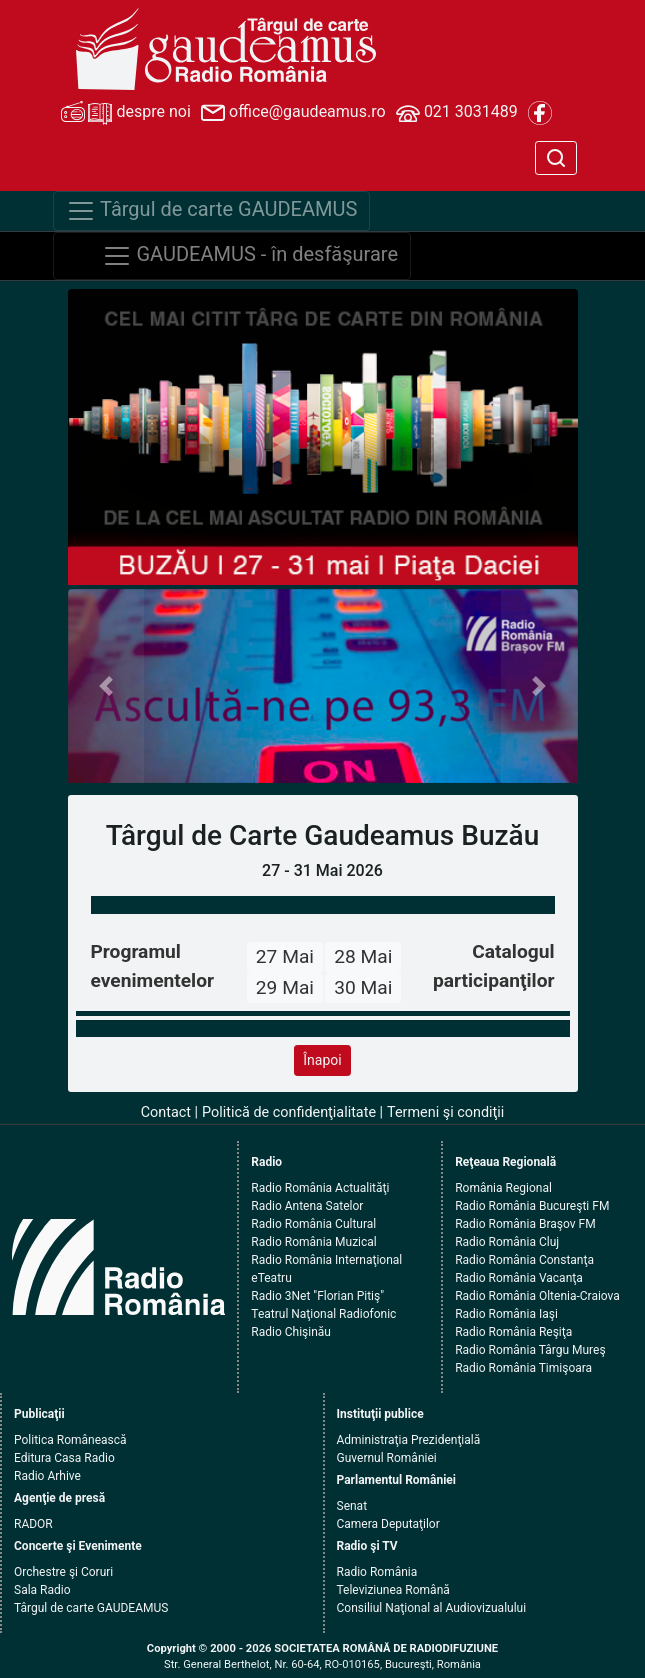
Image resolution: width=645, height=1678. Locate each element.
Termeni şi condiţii (445, 1112)
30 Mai (363, 987)
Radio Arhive (47, 1476)
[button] (106, 686)
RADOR (33, 1524)
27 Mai (285, 956)
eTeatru (271, 1278)
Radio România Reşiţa (513, 1332)
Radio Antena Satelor (307, 1206)
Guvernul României (387, 1458)
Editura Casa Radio (64, 1458)
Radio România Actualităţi (320, 1188)
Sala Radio (42, 1590)
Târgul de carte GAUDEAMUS (91, 1608)
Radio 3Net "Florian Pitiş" (317, 1296)
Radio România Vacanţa (519, 1278)
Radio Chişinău (291, 1332)
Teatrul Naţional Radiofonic (323, 1314)
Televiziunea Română (393, 1590)
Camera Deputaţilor (388, 1524)
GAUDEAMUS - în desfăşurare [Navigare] (250, 256)
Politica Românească (70, 1440)
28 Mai (363, 956)
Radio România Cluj (507, 1242)
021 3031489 (457, 113)
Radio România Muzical (313, 1242)
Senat (352, 1506)
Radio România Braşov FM (525, 1224)
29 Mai (285, 987)
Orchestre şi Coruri (63, 1572)
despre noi (126, 113)
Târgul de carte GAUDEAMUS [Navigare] (212, 211)
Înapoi (322, 1060)
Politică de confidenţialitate (289, 1112)
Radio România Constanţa (524, 1260)
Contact (166, 1112)
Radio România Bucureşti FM (532, 1206)
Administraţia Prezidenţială (409, 1440)
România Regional (503, 1188)
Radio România (377, 1572)
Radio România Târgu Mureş (530, 1350)
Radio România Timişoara (523, 1368)
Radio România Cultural (313, 1224)
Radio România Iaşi (506, 1314)
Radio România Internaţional (326, 1260)
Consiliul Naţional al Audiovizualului (432, 1608)
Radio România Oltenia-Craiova (537, 1296)
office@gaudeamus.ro (293, 113)
